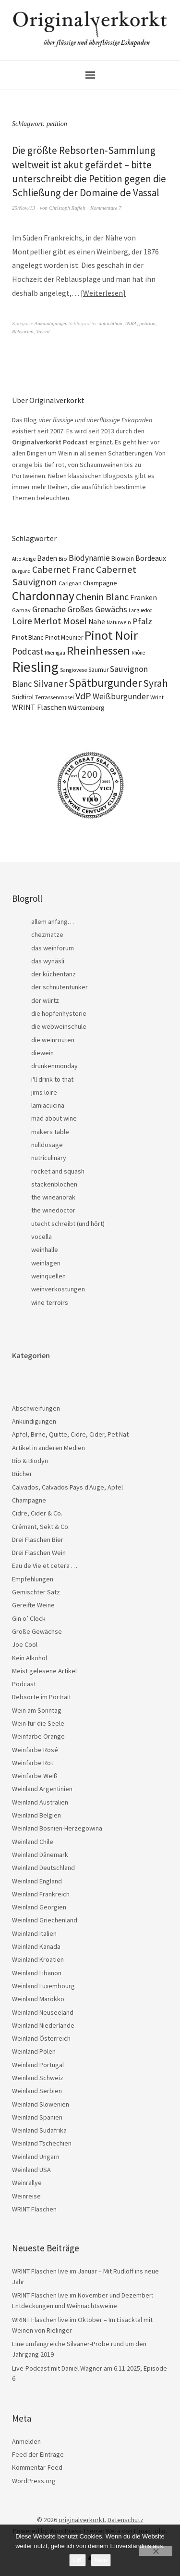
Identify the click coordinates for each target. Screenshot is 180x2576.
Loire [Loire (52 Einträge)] (22, 621)
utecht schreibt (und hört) (68, 1223)
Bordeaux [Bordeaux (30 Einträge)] (150, 558)
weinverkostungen (58, 1289)
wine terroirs (49, 1302)
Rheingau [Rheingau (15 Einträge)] (55, 652)
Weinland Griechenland (44, 1920)
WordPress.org (34, 2480)
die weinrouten (52, 1039)
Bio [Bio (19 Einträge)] (63, 558)
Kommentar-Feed (37, 2467)
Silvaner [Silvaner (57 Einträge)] (50, 683)
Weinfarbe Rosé (35, 1749)
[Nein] (155, 2551)
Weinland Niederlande (43, 2025)
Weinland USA (31, 2169)
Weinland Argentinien (42, 1788)
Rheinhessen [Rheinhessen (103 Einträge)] (98, 650)
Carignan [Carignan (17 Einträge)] (70, 583)
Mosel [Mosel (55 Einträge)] (75, 621)
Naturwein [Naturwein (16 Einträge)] (119, 622)
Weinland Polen (34, 2051)
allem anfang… (52, 921)
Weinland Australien (40, 1802)
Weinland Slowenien (40, 2104)
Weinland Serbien (37, 2090)
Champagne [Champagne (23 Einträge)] (100, 583)
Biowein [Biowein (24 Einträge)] (122, 558)
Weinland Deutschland (43, 1867)
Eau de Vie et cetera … (44, 1565)
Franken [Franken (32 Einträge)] (143, 597)
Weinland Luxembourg (43, 1986)
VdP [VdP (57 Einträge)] (83, 696)
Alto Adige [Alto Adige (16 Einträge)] (24, 559)
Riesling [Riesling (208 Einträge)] (35, 667)
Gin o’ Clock (29, 1618)
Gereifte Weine (33, 1605)
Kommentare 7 (105, 208)
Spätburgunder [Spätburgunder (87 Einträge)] (105, 683)
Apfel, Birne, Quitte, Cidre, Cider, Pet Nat (70, 1434)
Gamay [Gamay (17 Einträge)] (21, 610)
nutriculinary (48, 1157)
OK (77, 2559)
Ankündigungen (51, 323)
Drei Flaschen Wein (39, 1552)
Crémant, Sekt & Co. (41, 1526)
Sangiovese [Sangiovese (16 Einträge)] (73, 670)
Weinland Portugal (38, 2064)
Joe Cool (24, 1644)
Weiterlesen (103, 293)
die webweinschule (58, 1026)
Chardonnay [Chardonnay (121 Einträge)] (43, 596)
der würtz (45, 1000)
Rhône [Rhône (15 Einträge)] (138, 652)
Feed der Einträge (38, 2454)
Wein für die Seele (38, 1723)
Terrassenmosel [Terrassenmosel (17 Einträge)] (54, 697)
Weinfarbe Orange (38, 1736)
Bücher (22, 1473)
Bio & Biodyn (30, 1460)
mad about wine (54, 1118)
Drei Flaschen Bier (37, 1539)
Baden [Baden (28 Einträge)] (47, 558)
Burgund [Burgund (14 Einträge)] (21, 571)
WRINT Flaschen (34, 2209)
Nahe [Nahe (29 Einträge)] (96, 621)
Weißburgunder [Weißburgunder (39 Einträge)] (121, 696)
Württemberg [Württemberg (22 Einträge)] (86, 708)
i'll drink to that (52, 1079)
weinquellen (48, 1276)
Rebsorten (23, 331)
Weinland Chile (32, 1841)
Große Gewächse (37, 1631)
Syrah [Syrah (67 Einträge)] (155, 683)
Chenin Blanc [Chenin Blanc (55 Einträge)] (102, 597)
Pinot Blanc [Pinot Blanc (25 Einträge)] (28, 637)
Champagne (29, 1500)
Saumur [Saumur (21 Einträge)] (98, 670)
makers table (50, 1131)
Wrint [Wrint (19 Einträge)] (157, 697)
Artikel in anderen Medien (48, 1447)
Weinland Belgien (36, 1815)
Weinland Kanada (36, 1946)
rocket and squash (57, 1171)
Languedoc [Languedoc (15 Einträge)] (140, 610)
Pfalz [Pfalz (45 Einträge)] (142, 621)
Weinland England (37, 1881)
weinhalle (44, 1249)
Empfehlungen (32, 1579)
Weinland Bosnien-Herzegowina (57, 1828)
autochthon (110, 323)
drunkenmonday (54, 1065)
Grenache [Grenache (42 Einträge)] (49, 609)
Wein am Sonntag (36, 1710)
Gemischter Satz (36, 1592)
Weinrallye (27, 2182)
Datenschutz (126, 2519)
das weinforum (52, 948)
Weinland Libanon (36, 1973)
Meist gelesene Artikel (44, 1671)
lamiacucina (47, 1105)
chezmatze (47, 934)
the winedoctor (53, 1210)
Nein (101, 2559)
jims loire (44, 1092)
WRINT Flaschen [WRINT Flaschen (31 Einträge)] (39, 707)
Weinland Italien (34, 1933)
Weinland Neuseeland (42, 2012)
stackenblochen (54, 1184)
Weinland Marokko (38, 1999)
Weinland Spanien (37, 2117)
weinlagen (45, 1263)
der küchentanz (53, 974)
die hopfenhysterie (58, 1013)
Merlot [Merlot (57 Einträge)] (47, 621)
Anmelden (26, 2441)
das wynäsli (47, 961)
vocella (41, 1236)
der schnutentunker (59, 987)
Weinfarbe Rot (32, 1762)
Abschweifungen (36, 1408)
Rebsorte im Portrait (41, 1696)
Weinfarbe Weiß (35, 1775)
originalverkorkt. (82, 2519)
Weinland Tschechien (42, 2143)
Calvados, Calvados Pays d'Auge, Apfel (67, 1487)
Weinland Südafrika (39, 2130)
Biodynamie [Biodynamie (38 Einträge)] (89, 558)
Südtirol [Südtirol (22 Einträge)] (23, 697)
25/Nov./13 (23, 208)
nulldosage (47, 1144)
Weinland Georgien (39, 1907)
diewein (42, 1052)
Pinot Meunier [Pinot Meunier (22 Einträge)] (64, 637)
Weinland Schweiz (37, 2077)
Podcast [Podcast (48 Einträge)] (27, 651)
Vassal (42, 331)
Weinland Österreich (41, 2038)
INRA (130, 323)
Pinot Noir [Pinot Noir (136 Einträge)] (111, 635)
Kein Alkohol (29, 1658)
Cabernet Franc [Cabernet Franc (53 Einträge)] (63, 569)
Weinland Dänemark (40, 1854)
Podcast (24, 1683)
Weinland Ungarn (36, 2156)
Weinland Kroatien (38, 1959)
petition (147, 323)
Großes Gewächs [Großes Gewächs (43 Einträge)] (97, 609)
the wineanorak (53, 1197)
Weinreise (26, 2196)
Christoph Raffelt (67, 208)
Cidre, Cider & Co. (37, 1513)
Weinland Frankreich (41, 1894)
